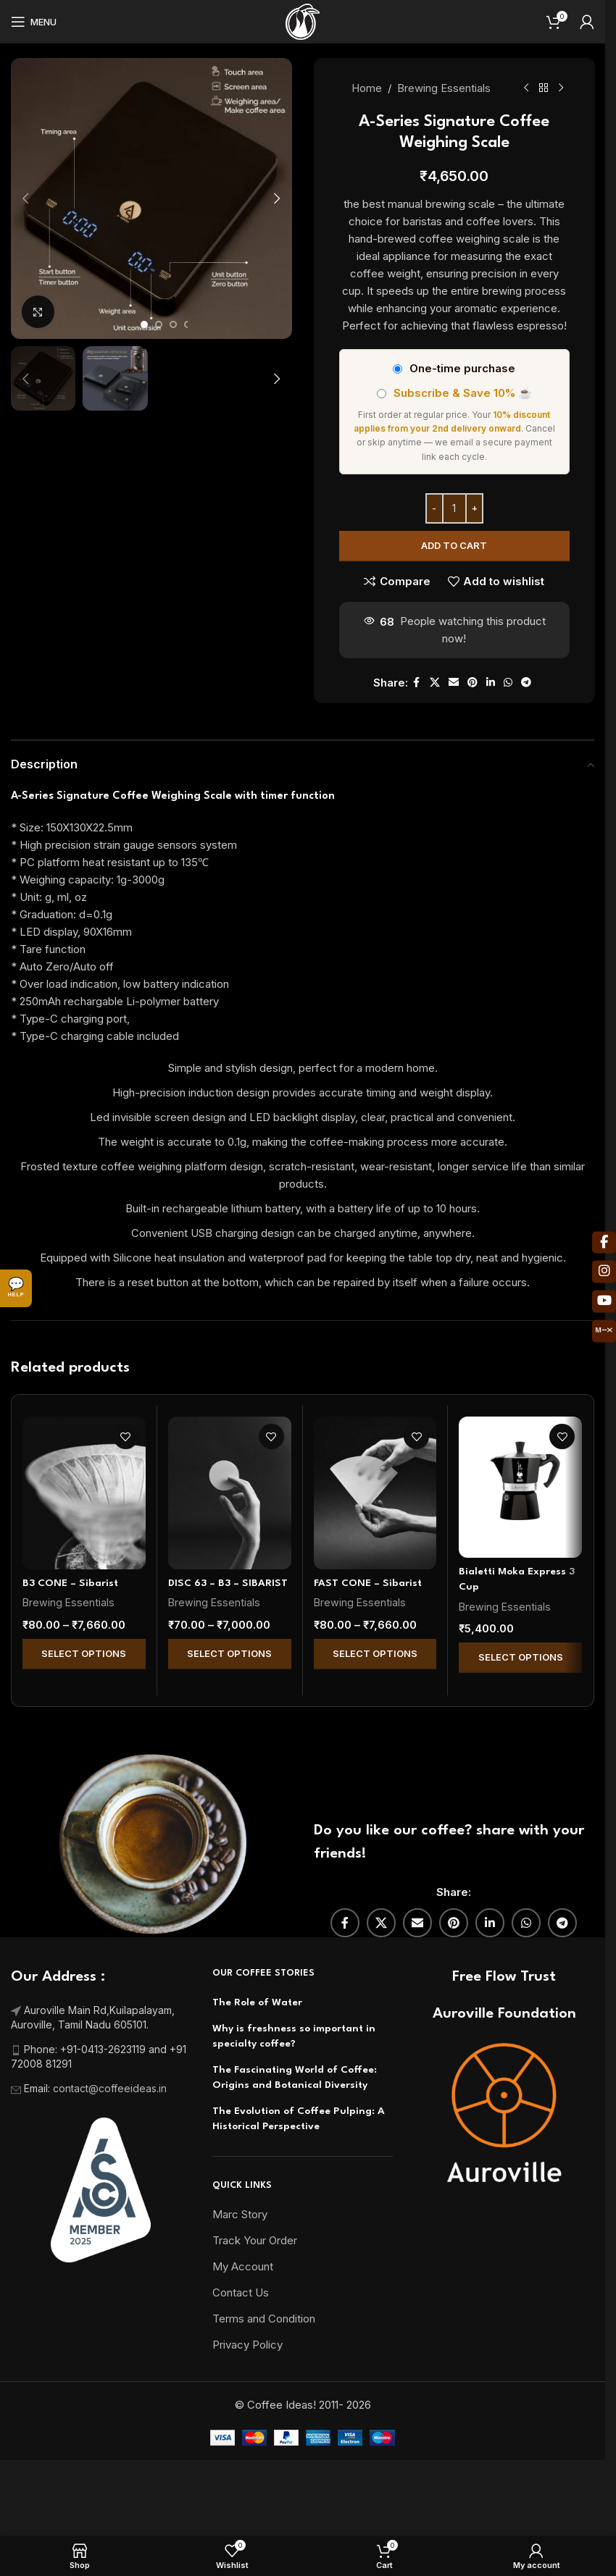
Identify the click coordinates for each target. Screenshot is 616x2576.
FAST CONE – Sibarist (368, 1583)
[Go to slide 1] (144, 324)
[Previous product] (525, 88)
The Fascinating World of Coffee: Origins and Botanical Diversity (294, 2077)
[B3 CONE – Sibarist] (84, 1493)
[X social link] (434, 682)
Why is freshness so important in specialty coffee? (293, 2036)
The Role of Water (257, 2002)
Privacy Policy (247, 2344)
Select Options (83, 1653)
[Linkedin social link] (490, 682)
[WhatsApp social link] (507, 682)
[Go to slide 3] (173, 324)
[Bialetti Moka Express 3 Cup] (520, 1487)
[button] (25, 198)
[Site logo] (302, 21)
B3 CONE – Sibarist (70, 1583)
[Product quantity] (454, 508)
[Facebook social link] (416, 682)
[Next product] (560, 88)
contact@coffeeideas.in (111, 2088)
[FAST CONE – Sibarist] (375, 1493)
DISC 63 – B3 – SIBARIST (228, 1583)
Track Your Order (254, 2240)
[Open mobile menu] (34, 21)
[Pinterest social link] (471, 682)
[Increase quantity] (474, 508)
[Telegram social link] (525, 682)
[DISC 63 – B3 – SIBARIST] (229, 1493)
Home (366, 88)
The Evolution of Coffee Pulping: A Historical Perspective (298, 2118)
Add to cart (454, 545)
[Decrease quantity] (434, 508)
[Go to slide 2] (158, 324)
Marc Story (239, 2214)
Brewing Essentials (443, 88)
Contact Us (240, 2292)
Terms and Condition (263, 2318)
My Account (242, 2266)
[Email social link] (453, 682)
